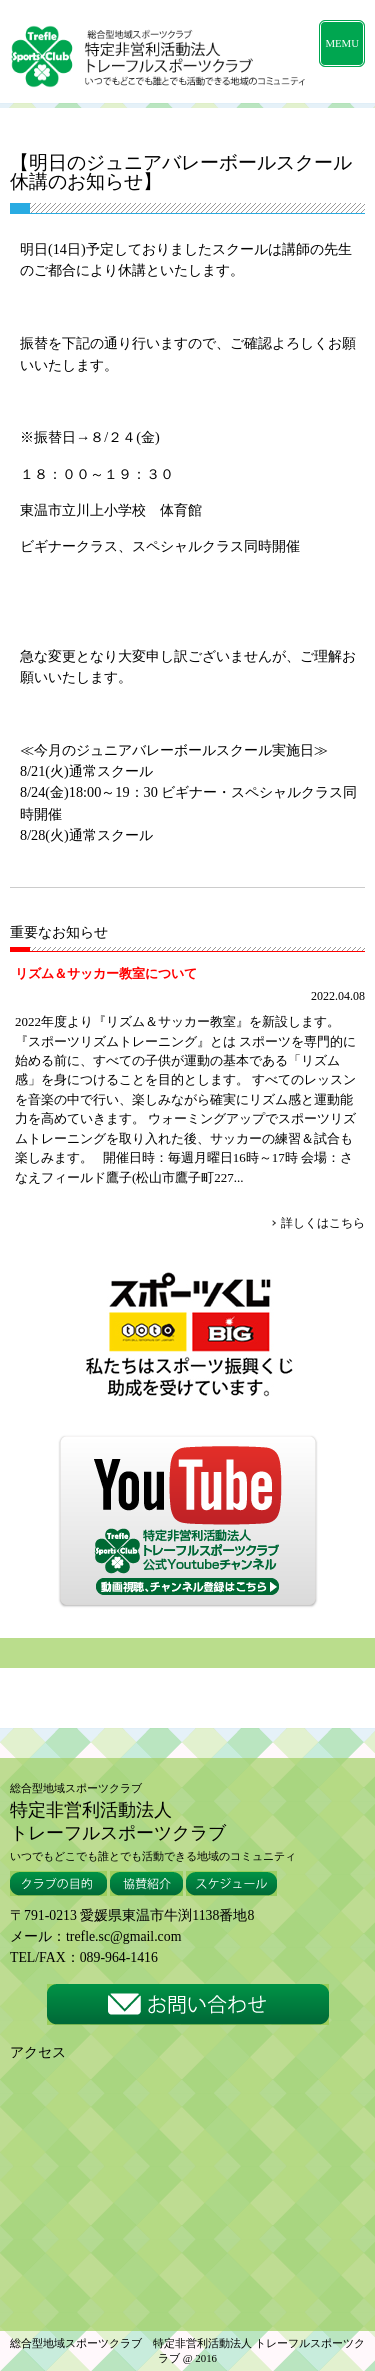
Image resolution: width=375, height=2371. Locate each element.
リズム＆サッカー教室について (106, 973)
